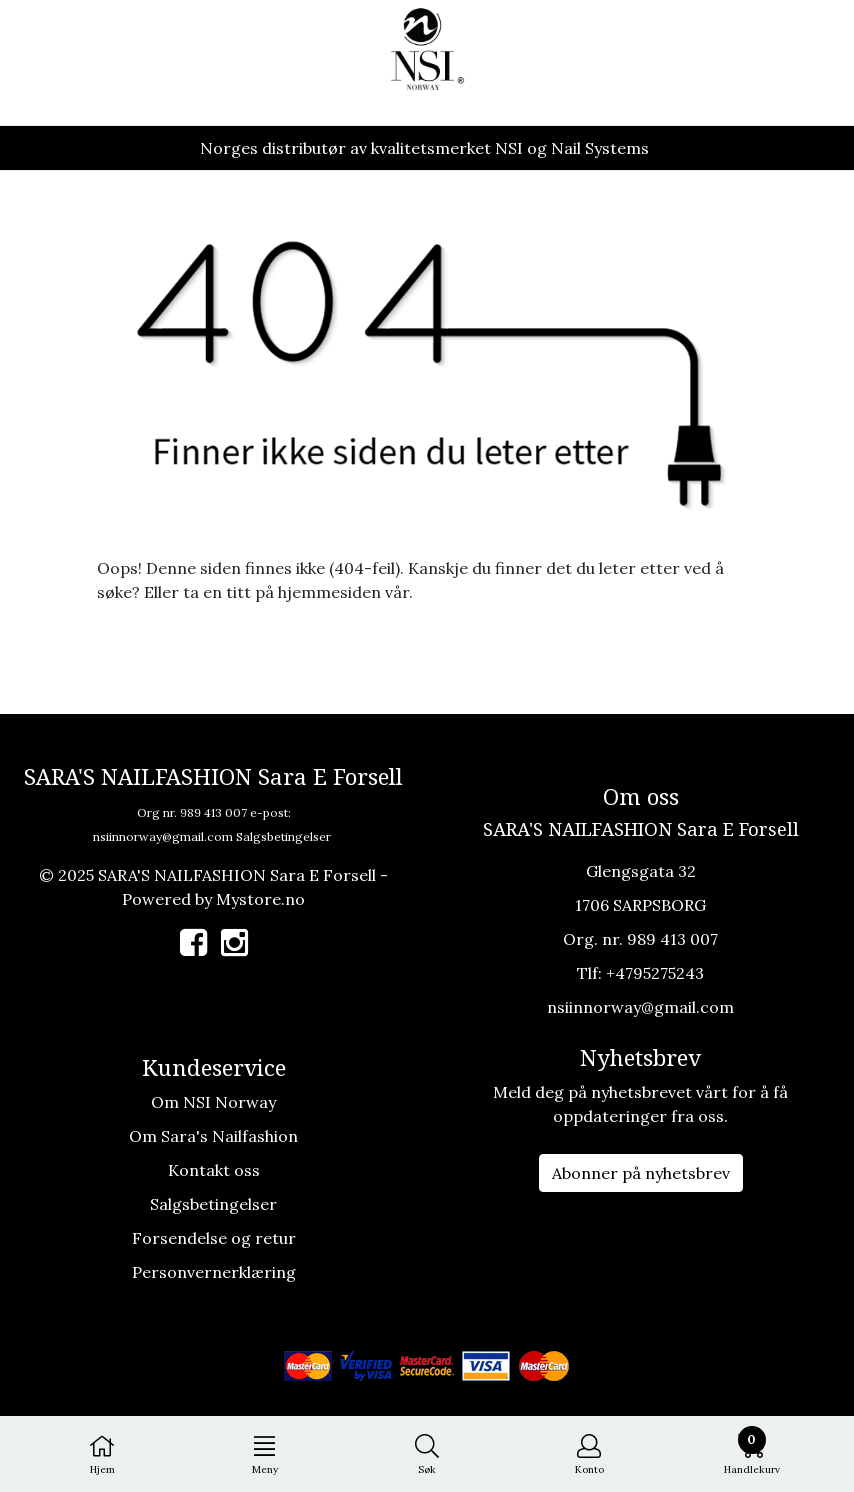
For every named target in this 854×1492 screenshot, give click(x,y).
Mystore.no (260, 899)
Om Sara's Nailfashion (213, 1136)
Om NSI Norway (213, 1102)
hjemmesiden (329, 592)
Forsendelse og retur (214, 1238)
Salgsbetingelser (283, 836)
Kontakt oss (214, 1170)
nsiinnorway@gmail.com (163, 836)
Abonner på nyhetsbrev (641, 1173)
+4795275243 (655, 973)
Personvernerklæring (214, 1272)
